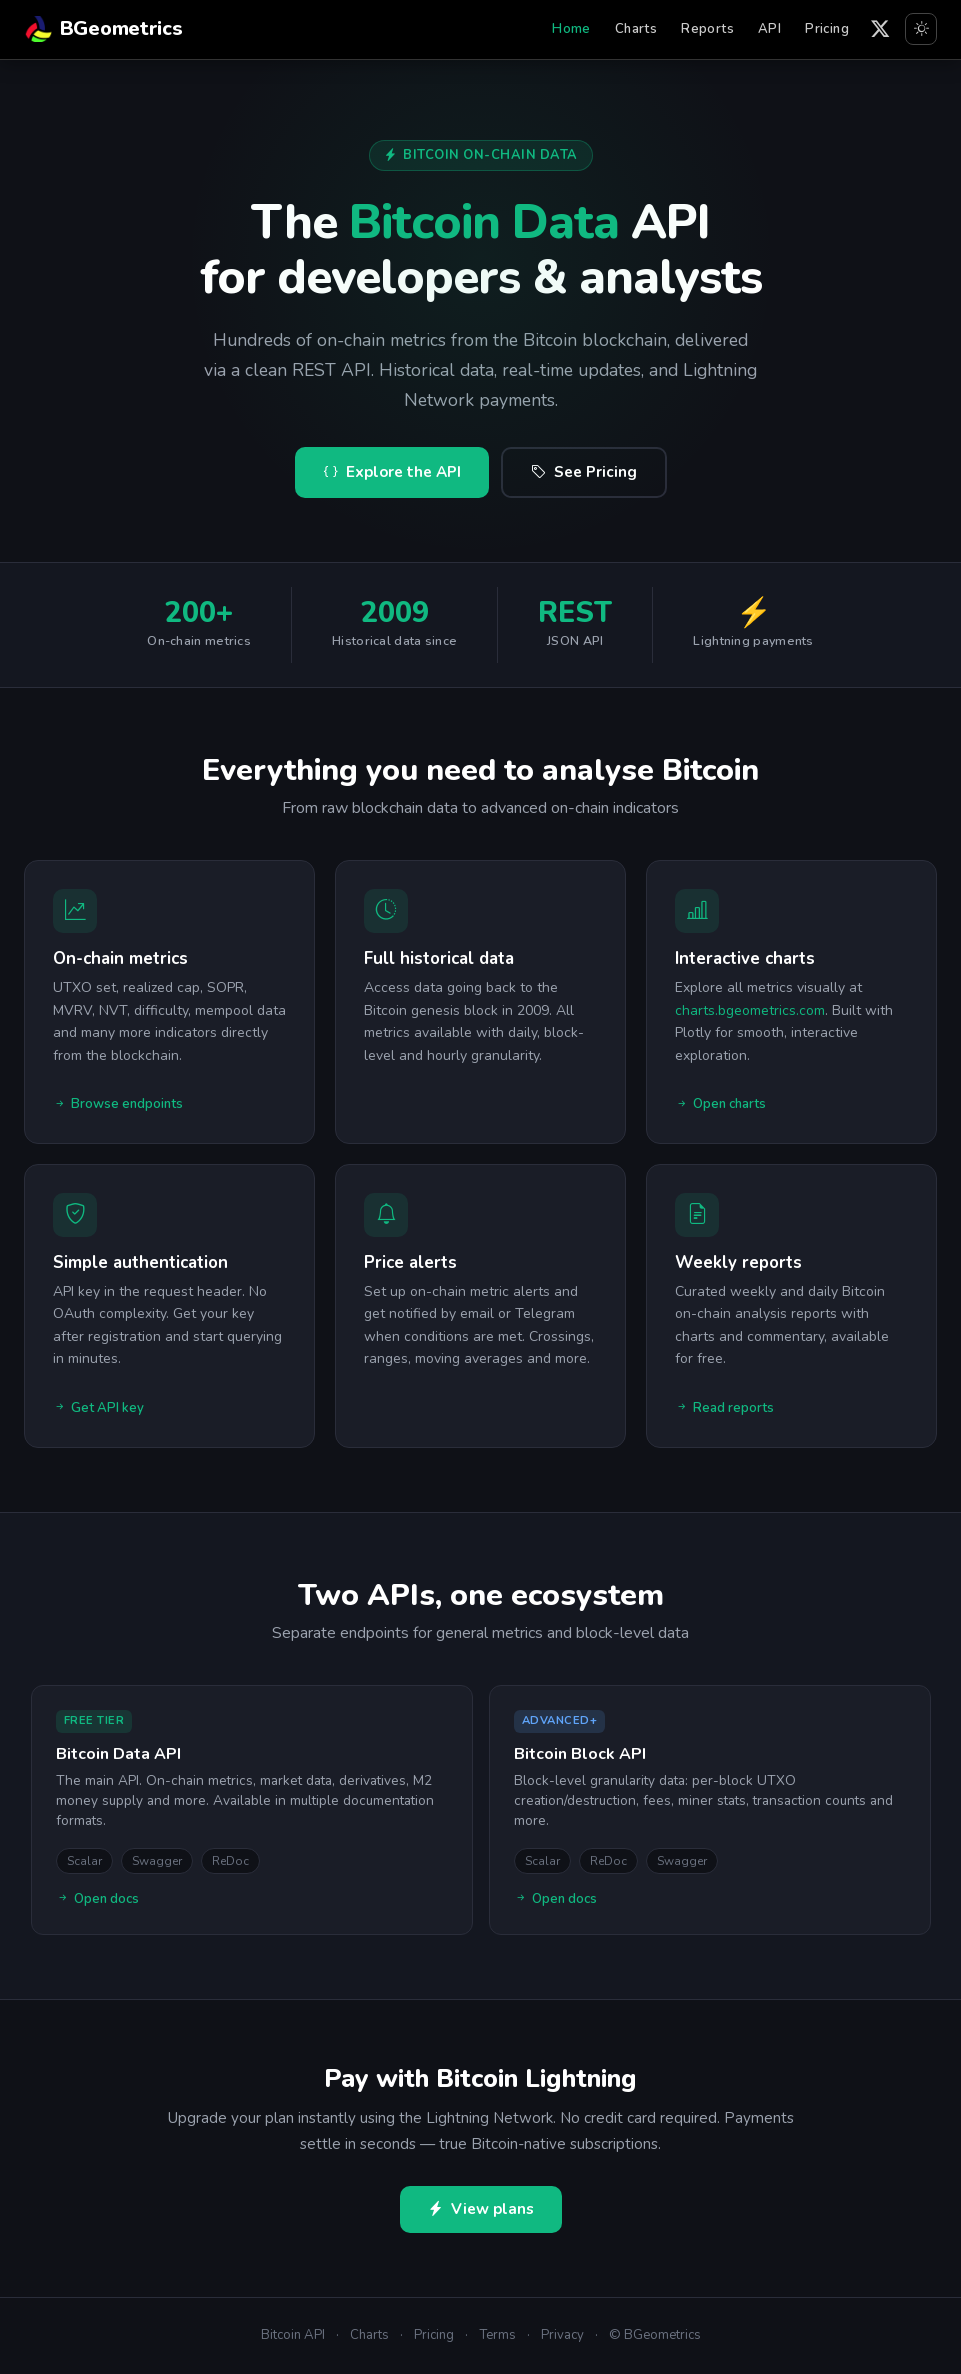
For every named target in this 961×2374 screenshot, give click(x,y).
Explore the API (392, 472)
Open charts (720, 1105)
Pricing (827, 29)
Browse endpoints (118, 1105)
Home (571, 29)
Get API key (98, 1409)
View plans (481, 2209)
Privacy (562, 2335)
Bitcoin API (293, 2335)
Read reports (724, 1409)
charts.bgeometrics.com (750, 1010)
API (769, 29)
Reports (707, 29)
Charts (636, 29)
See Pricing (584, 472)
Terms (497, 2335)
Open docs (97, 1900)
